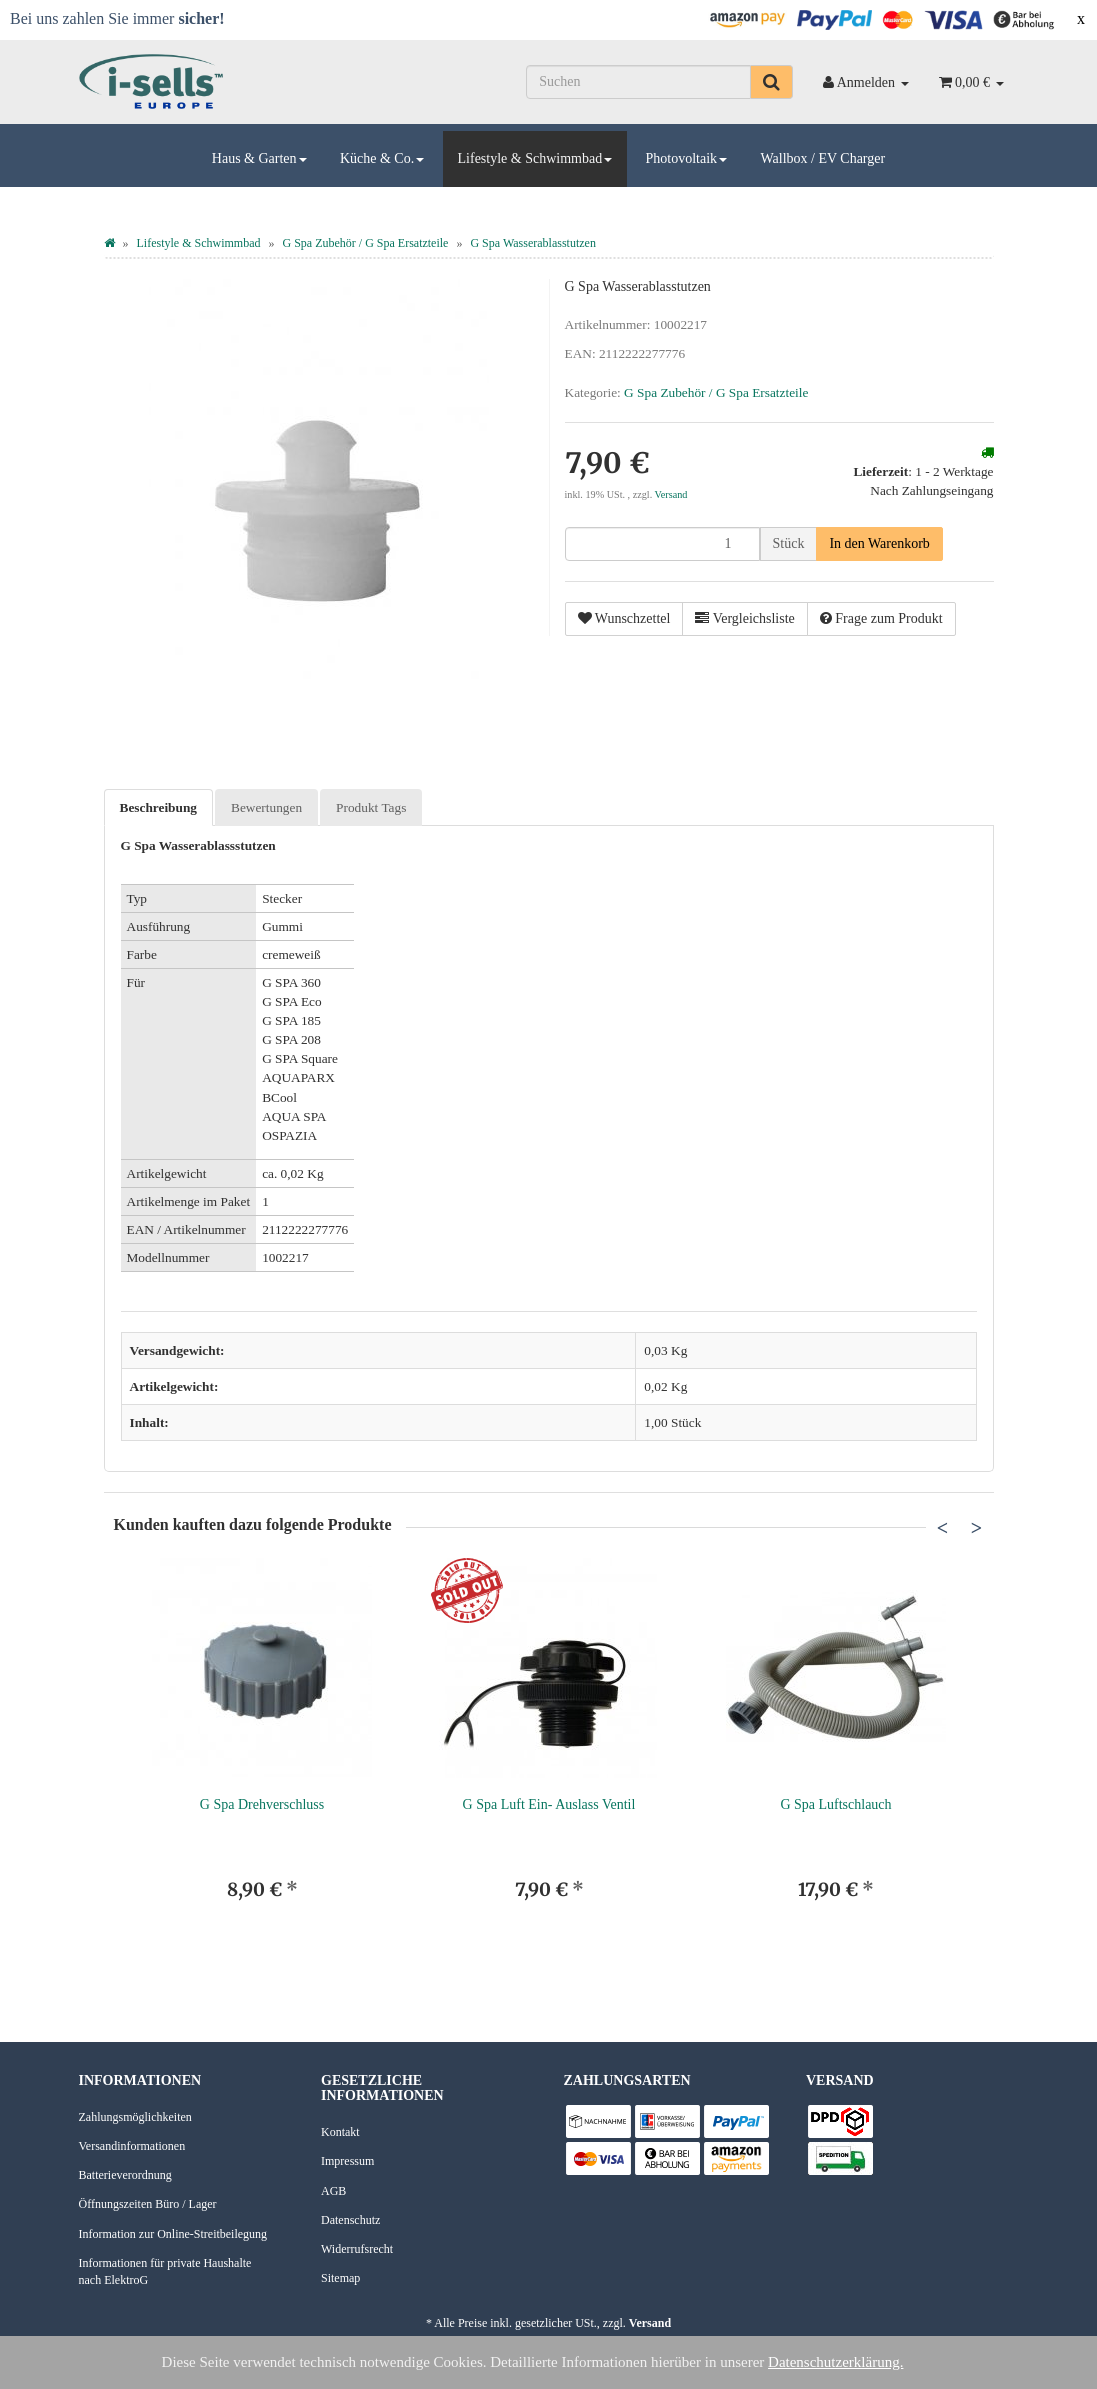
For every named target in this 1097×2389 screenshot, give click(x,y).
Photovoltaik (687, 158)
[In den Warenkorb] (879, 544)
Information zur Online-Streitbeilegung (173, 2234)
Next (977, 1528)
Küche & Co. (382, 158)
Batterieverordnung (125, 2175)
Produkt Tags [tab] (371, 807)
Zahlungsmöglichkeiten (135, 2117)
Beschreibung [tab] (159, 807)
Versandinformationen (132, 2146)
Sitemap (340, 2278)
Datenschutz (350, 2220)
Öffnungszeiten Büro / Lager (148, 2204)
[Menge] (662, 544)
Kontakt (340, 2132)
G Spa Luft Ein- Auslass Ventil (549, 1804)
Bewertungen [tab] (266, 807)
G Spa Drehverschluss (262, 1804)
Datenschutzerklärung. (835, 2362)
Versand (671, 494)
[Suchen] (638, 82)
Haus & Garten (259, 158)
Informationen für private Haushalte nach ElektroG (165, 2271)
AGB (333, 2191)
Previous (943, 1528)
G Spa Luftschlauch (835, 1804)
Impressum (347, 2161)
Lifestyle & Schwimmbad (535, 158)
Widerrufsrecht (357, 2249)
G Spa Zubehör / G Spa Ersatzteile (716, 392)
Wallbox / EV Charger (822, 158)
